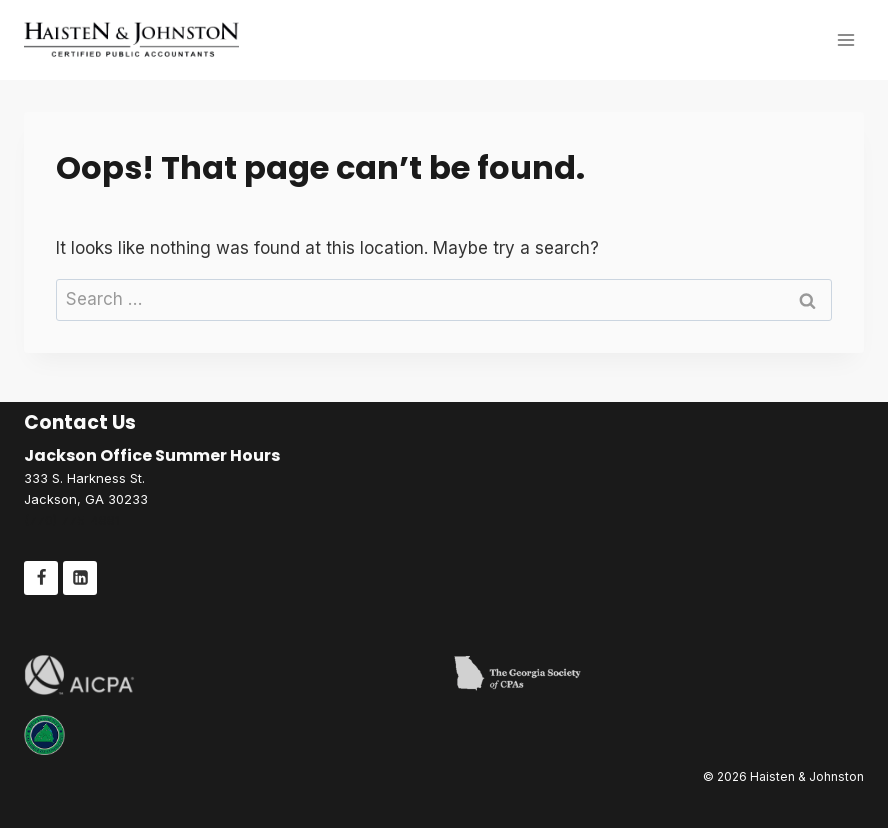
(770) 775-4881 (72, 520)
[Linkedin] (80, 578)
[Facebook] (41, 578)
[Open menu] (845, 39)
